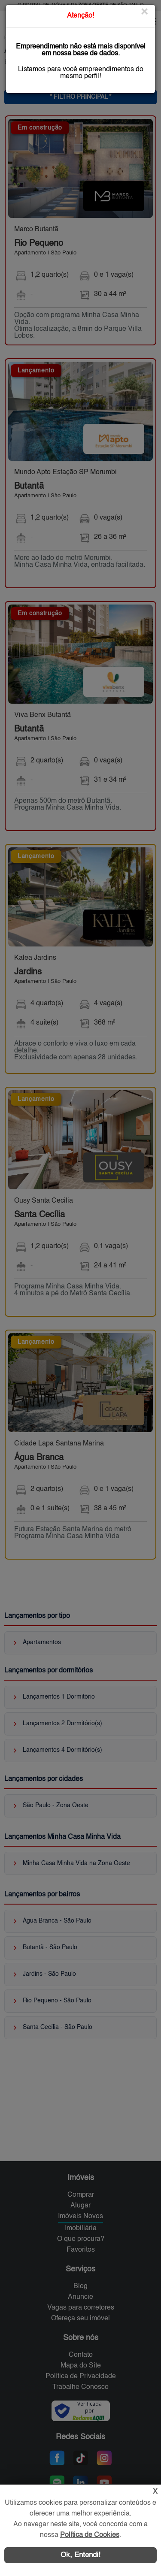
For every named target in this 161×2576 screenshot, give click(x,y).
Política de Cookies (89, 2535)
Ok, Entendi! (80, 2555)
